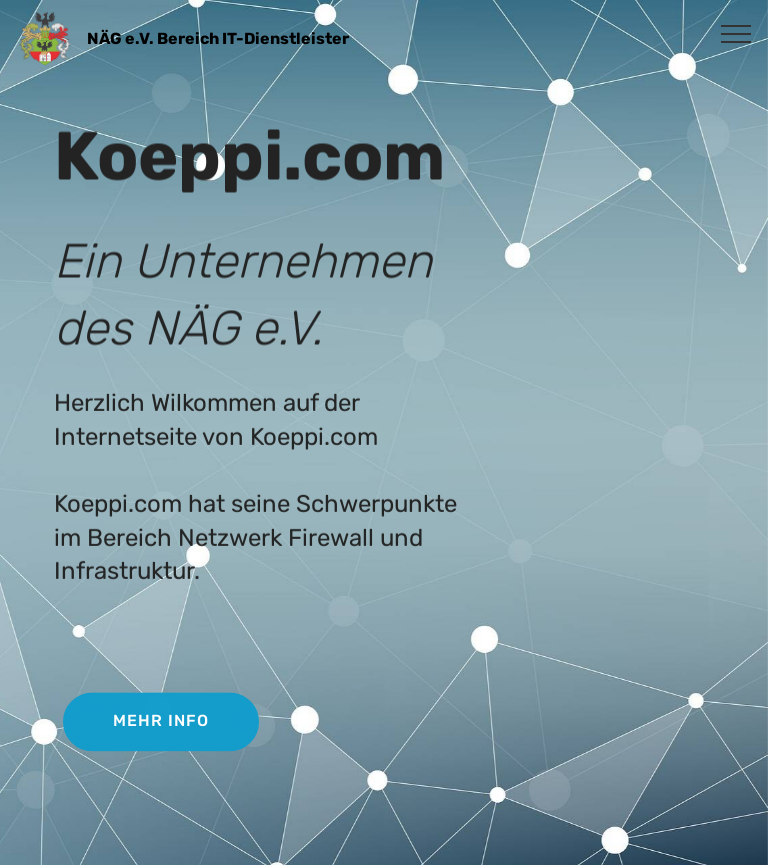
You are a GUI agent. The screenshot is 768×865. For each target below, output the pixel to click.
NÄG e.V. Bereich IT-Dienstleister (218, 38)
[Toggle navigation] (736, 33)
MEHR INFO (161, 722)
